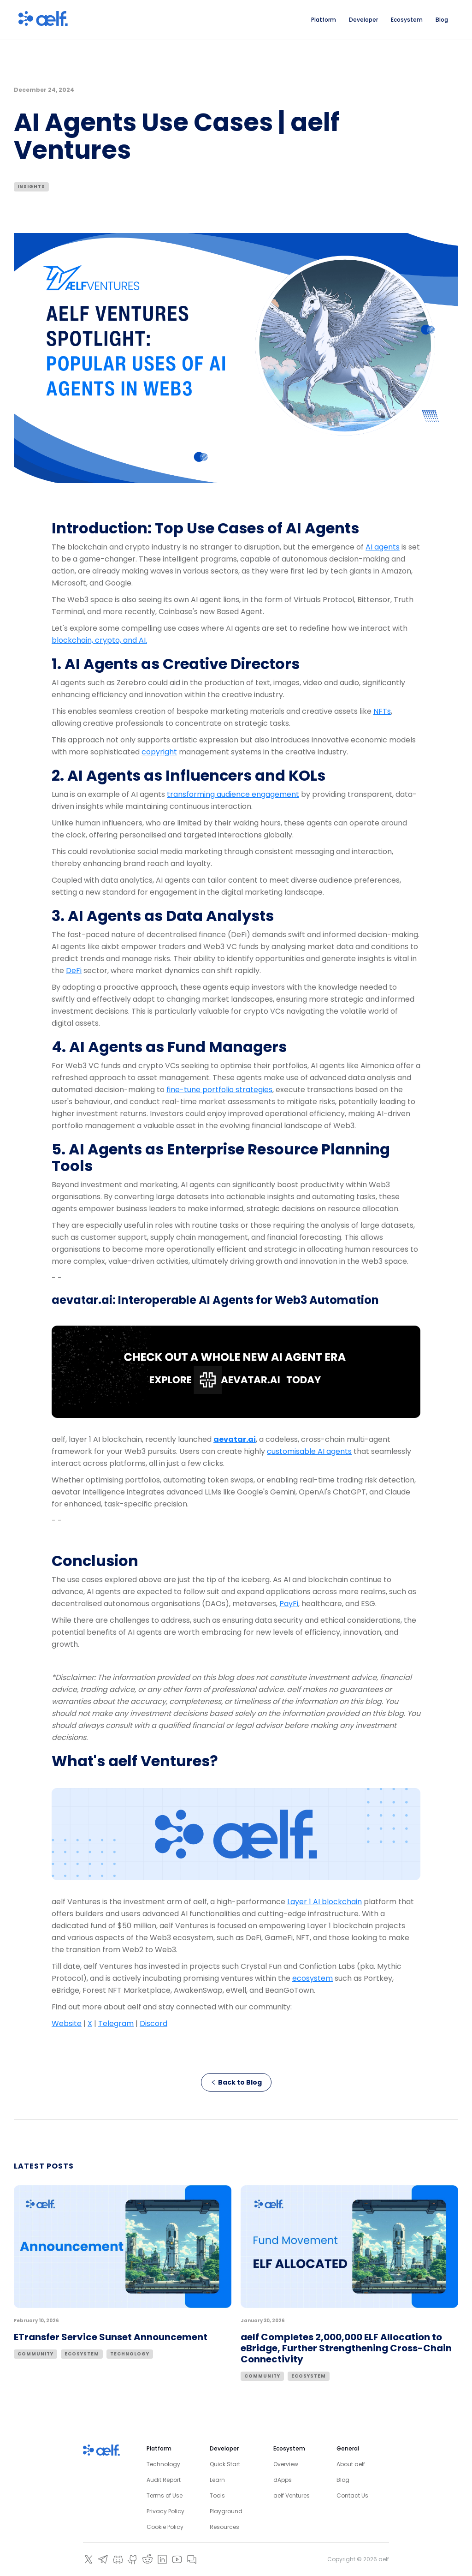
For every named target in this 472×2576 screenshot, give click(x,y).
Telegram (116, 2023)
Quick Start (225, 2464)
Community (35, 2353)
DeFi (74, 970)
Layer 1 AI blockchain (324, 1901)
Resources (224, 2527)
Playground (226, 2511)
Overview (285, 2464)
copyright (159, 752)
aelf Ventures (291, 2495)
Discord (153, 2023)
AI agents (383, 547)
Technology (129, 2353)
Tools (217, 2495)
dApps (282, 2480)
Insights (31, 186)
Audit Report (164, 2480)
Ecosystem (82, 2353)
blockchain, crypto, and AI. (99, 640)
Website (67, 2023)
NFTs (382, 711)
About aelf (350, 2464)
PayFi (288, 1603)
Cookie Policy (165, 2527)
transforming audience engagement (233, 794)
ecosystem (312, 1978)
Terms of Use (165, 2495)
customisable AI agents (309, 1451)
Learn (217, 2480)
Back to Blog (236, 2082)
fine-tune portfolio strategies (219, 1089)
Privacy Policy (165, 2511)
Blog (342, 2480)
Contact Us (352, 2495)
